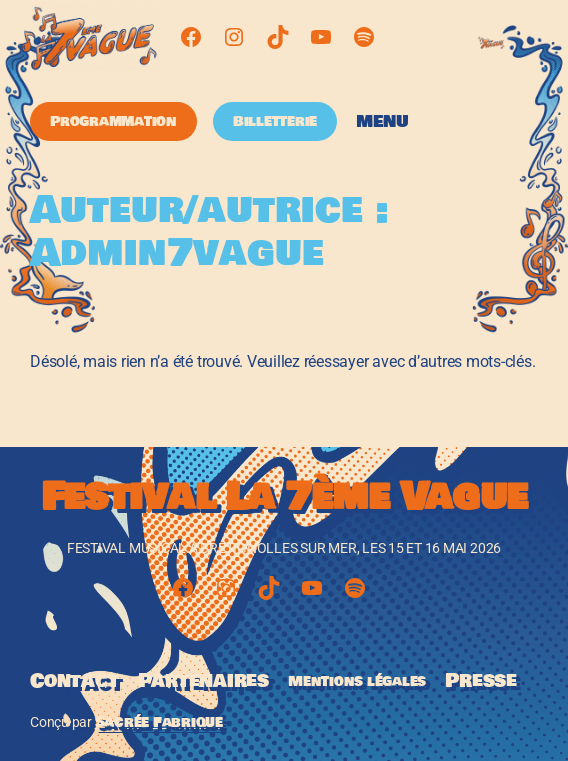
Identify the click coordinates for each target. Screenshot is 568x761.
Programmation (113, 121)
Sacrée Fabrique (159, 722)
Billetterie (275, 121)
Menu (382, 121)
